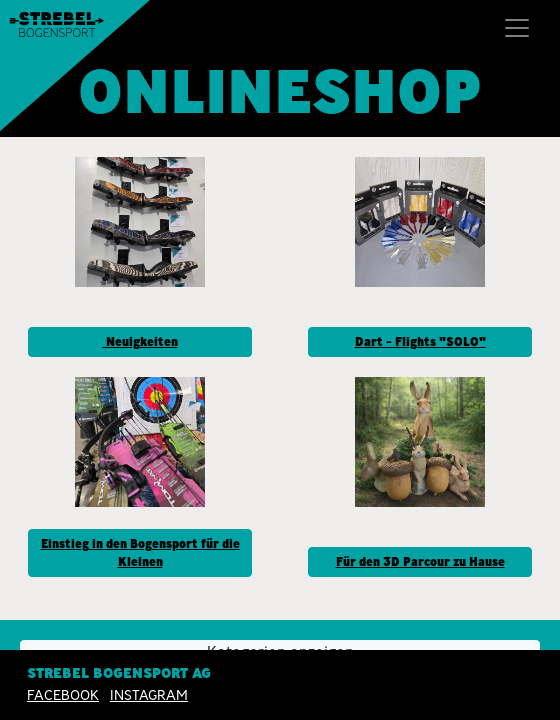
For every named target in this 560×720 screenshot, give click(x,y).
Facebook (63, 695)
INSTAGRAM (149, 695)
